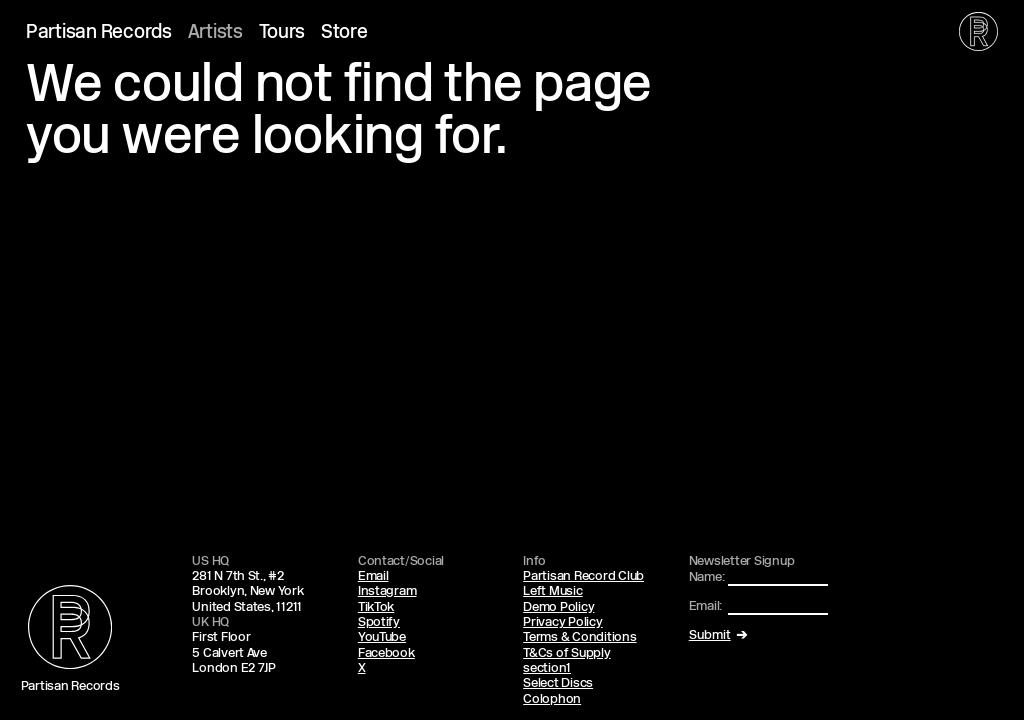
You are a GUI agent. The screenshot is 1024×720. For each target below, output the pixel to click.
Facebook (386, 653)
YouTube (382, 637)
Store (344, 33)
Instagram (387, 591)
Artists (215, 33)
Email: (705, 606)
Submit (710, 635)
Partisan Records (99, 33)
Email (373, 576)
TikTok (376, 607)
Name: (707, 577)
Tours (282, 33)
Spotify (379, 622)
